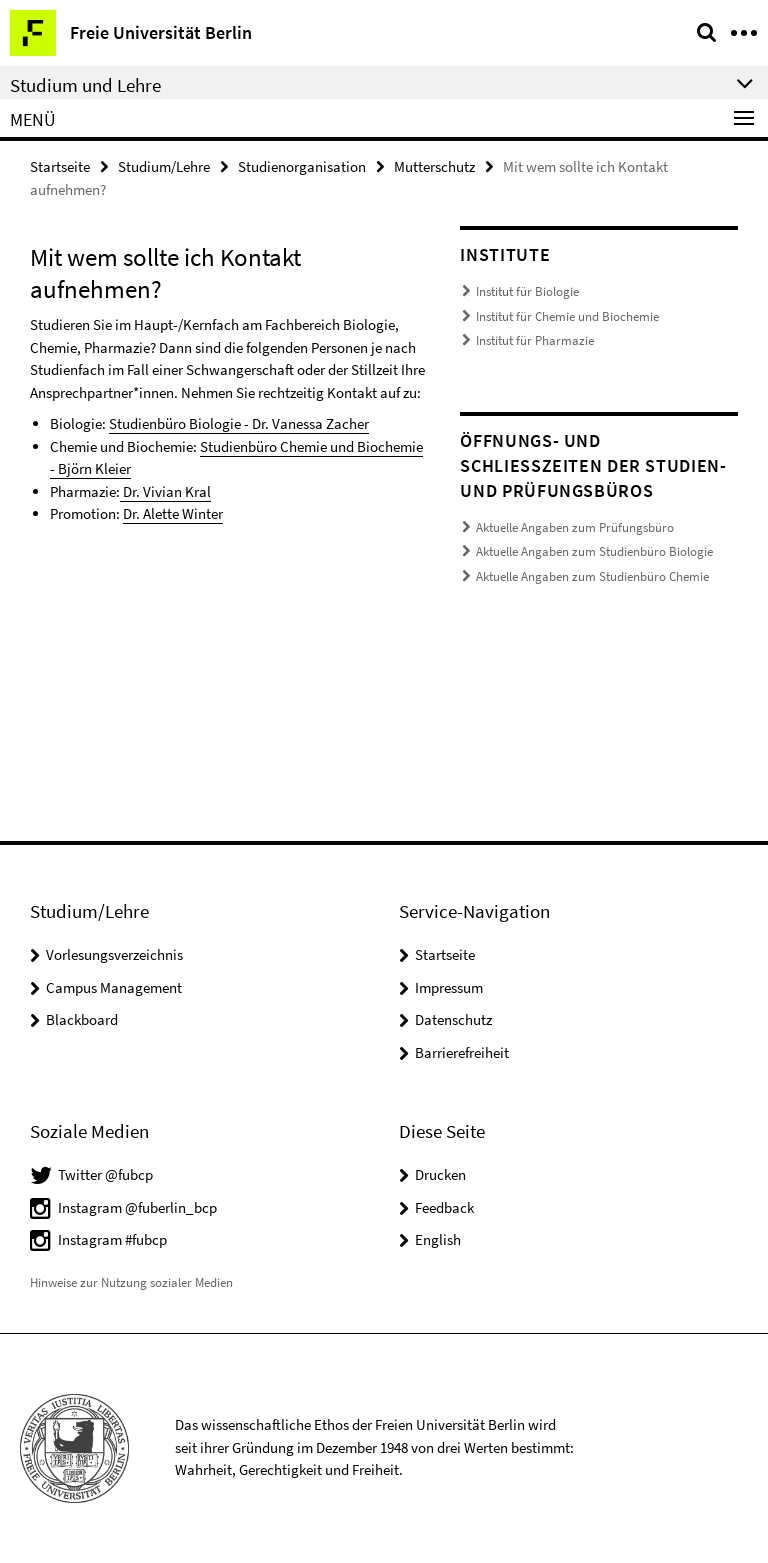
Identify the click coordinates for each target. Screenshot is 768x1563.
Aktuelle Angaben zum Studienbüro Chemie (592, 576)
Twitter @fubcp (105, 1174)
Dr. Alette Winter (173, 513)
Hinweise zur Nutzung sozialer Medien (131, 1282)
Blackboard (82, 1019)
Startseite (60, 166)
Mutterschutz (434, 166)
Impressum (449, 987)
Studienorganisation (302, 166)
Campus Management (114, 987)
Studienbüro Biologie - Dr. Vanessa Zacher (239, 423)
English (438, 1239)
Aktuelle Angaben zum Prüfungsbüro (575, 527)
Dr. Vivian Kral (165, 491)
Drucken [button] (440, 1174)
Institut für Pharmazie (535, 340)
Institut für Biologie (527, 291)
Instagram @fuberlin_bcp (137, 1207)
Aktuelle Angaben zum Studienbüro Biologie (594, 551)
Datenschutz (453, 1019)
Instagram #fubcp (112, 1239)
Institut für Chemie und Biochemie (567, 316)
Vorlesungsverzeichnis (114, 954)
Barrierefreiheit (462, 1052)
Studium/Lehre (164, 166)
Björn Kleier (94, 468)
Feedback (444, 1207)
